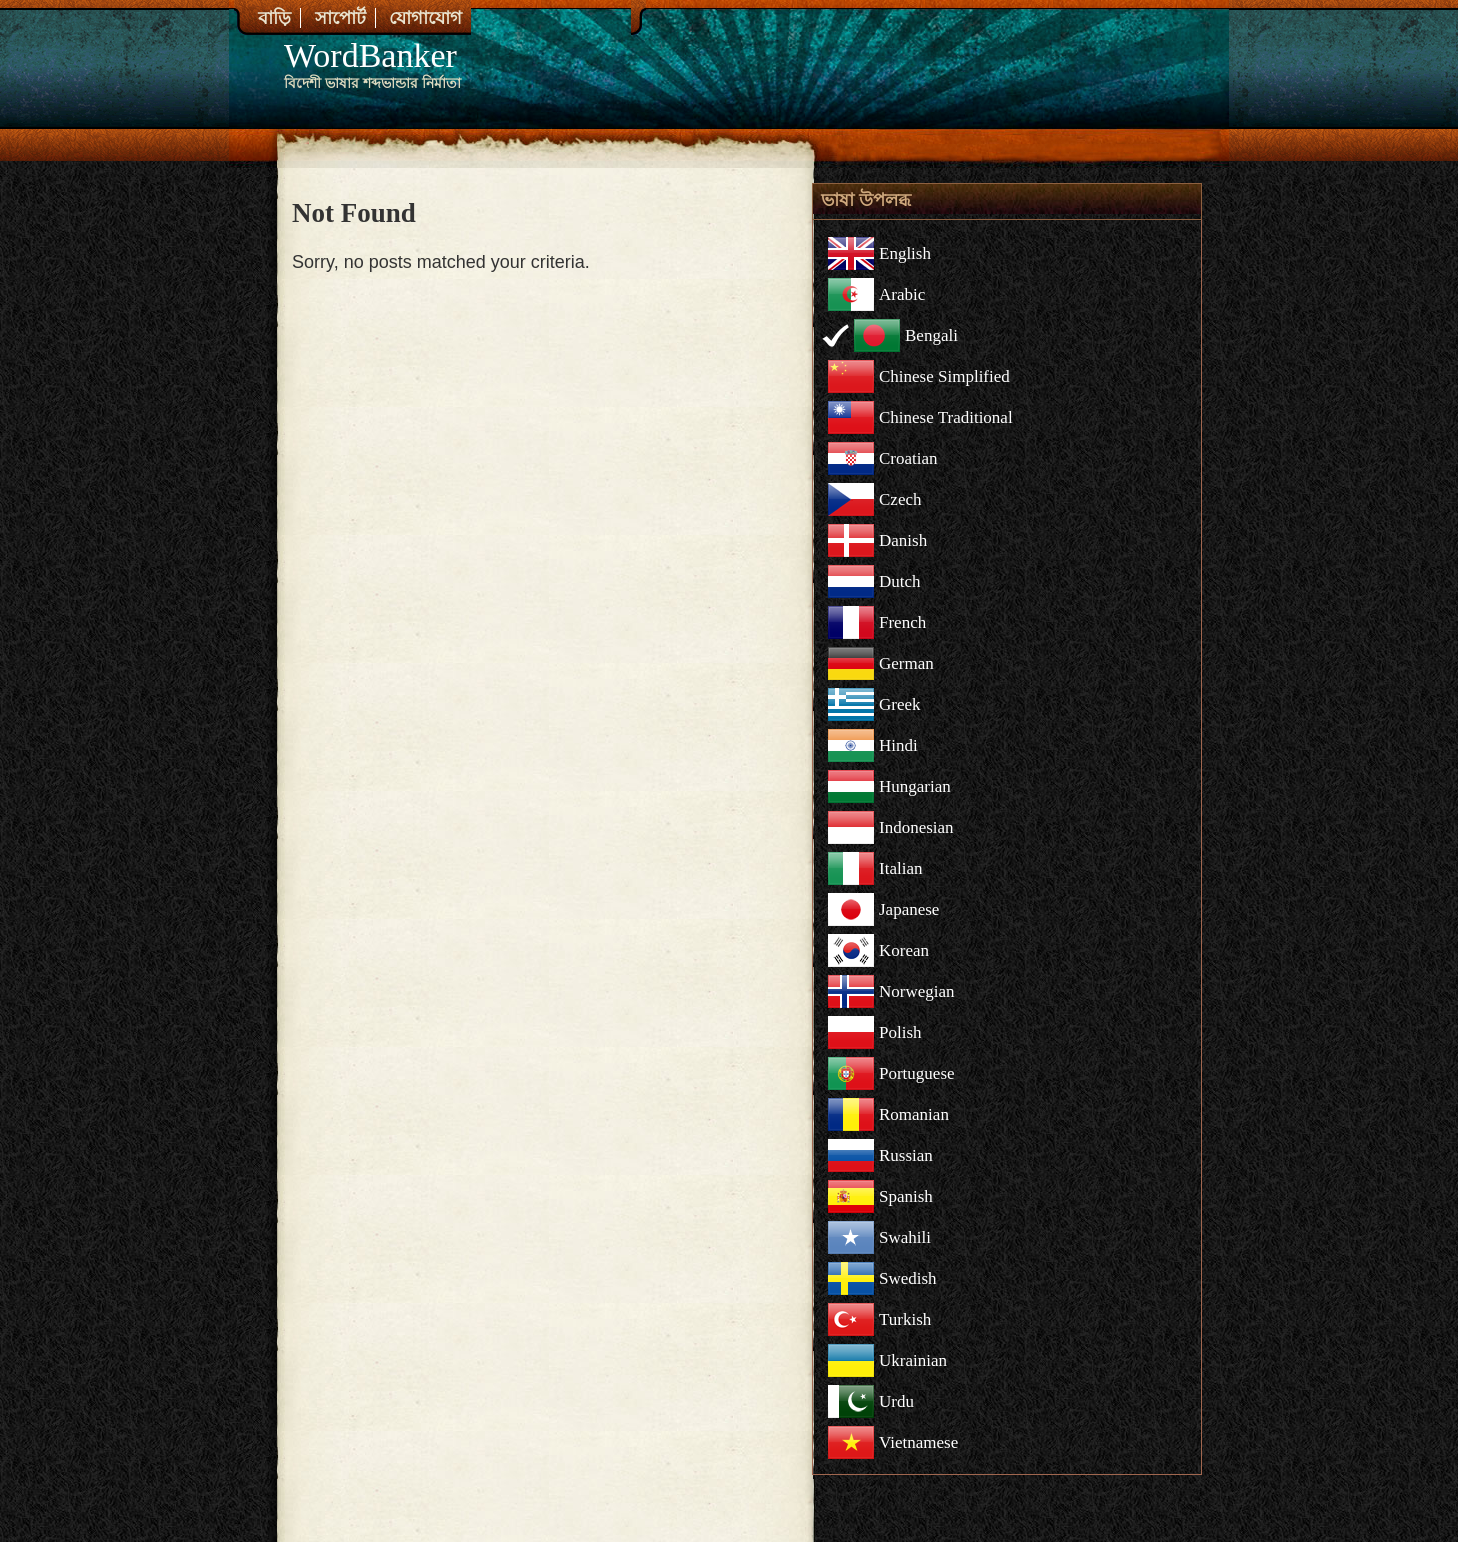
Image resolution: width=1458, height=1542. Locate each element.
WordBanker (370, 55)
